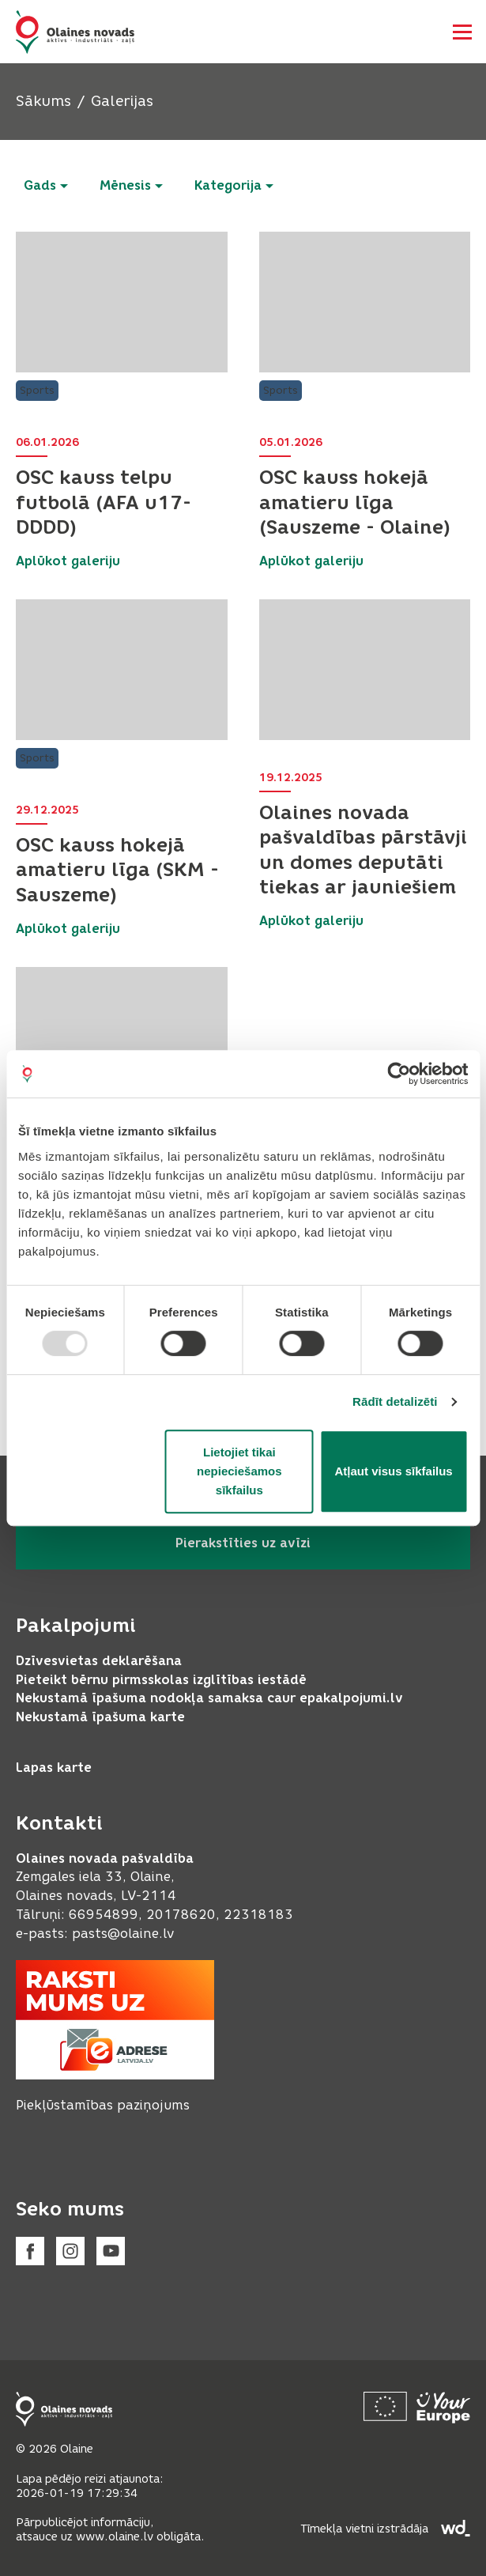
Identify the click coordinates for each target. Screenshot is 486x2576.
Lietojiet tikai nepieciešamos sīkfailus (239, 1471)
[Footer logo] (64, 2409)
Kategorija (233, 185)
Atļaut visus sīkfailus (394, 1471)
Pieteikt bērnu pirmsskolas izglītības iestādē (161, 1679)
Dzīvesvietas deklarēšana (99, 1660)
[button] (122, 415)
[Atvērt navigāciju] (462, 31)
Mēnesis (131, 185)
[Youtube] (110, 2251)
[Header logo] (75, 32)
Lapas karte (54, 1767)
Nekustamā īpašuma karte (100, 1716)
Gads (46, 185)
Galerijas (122, 101)
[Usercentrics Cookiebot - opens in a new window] (399, 1074)
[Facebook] (30, 2251)
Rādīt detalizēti (394, 1401)
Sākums (43, 101)
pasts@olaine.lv (123, 1933)
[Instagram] (70, 2251)
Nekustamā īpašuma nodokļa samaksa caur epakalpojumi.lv (209, 1697)
